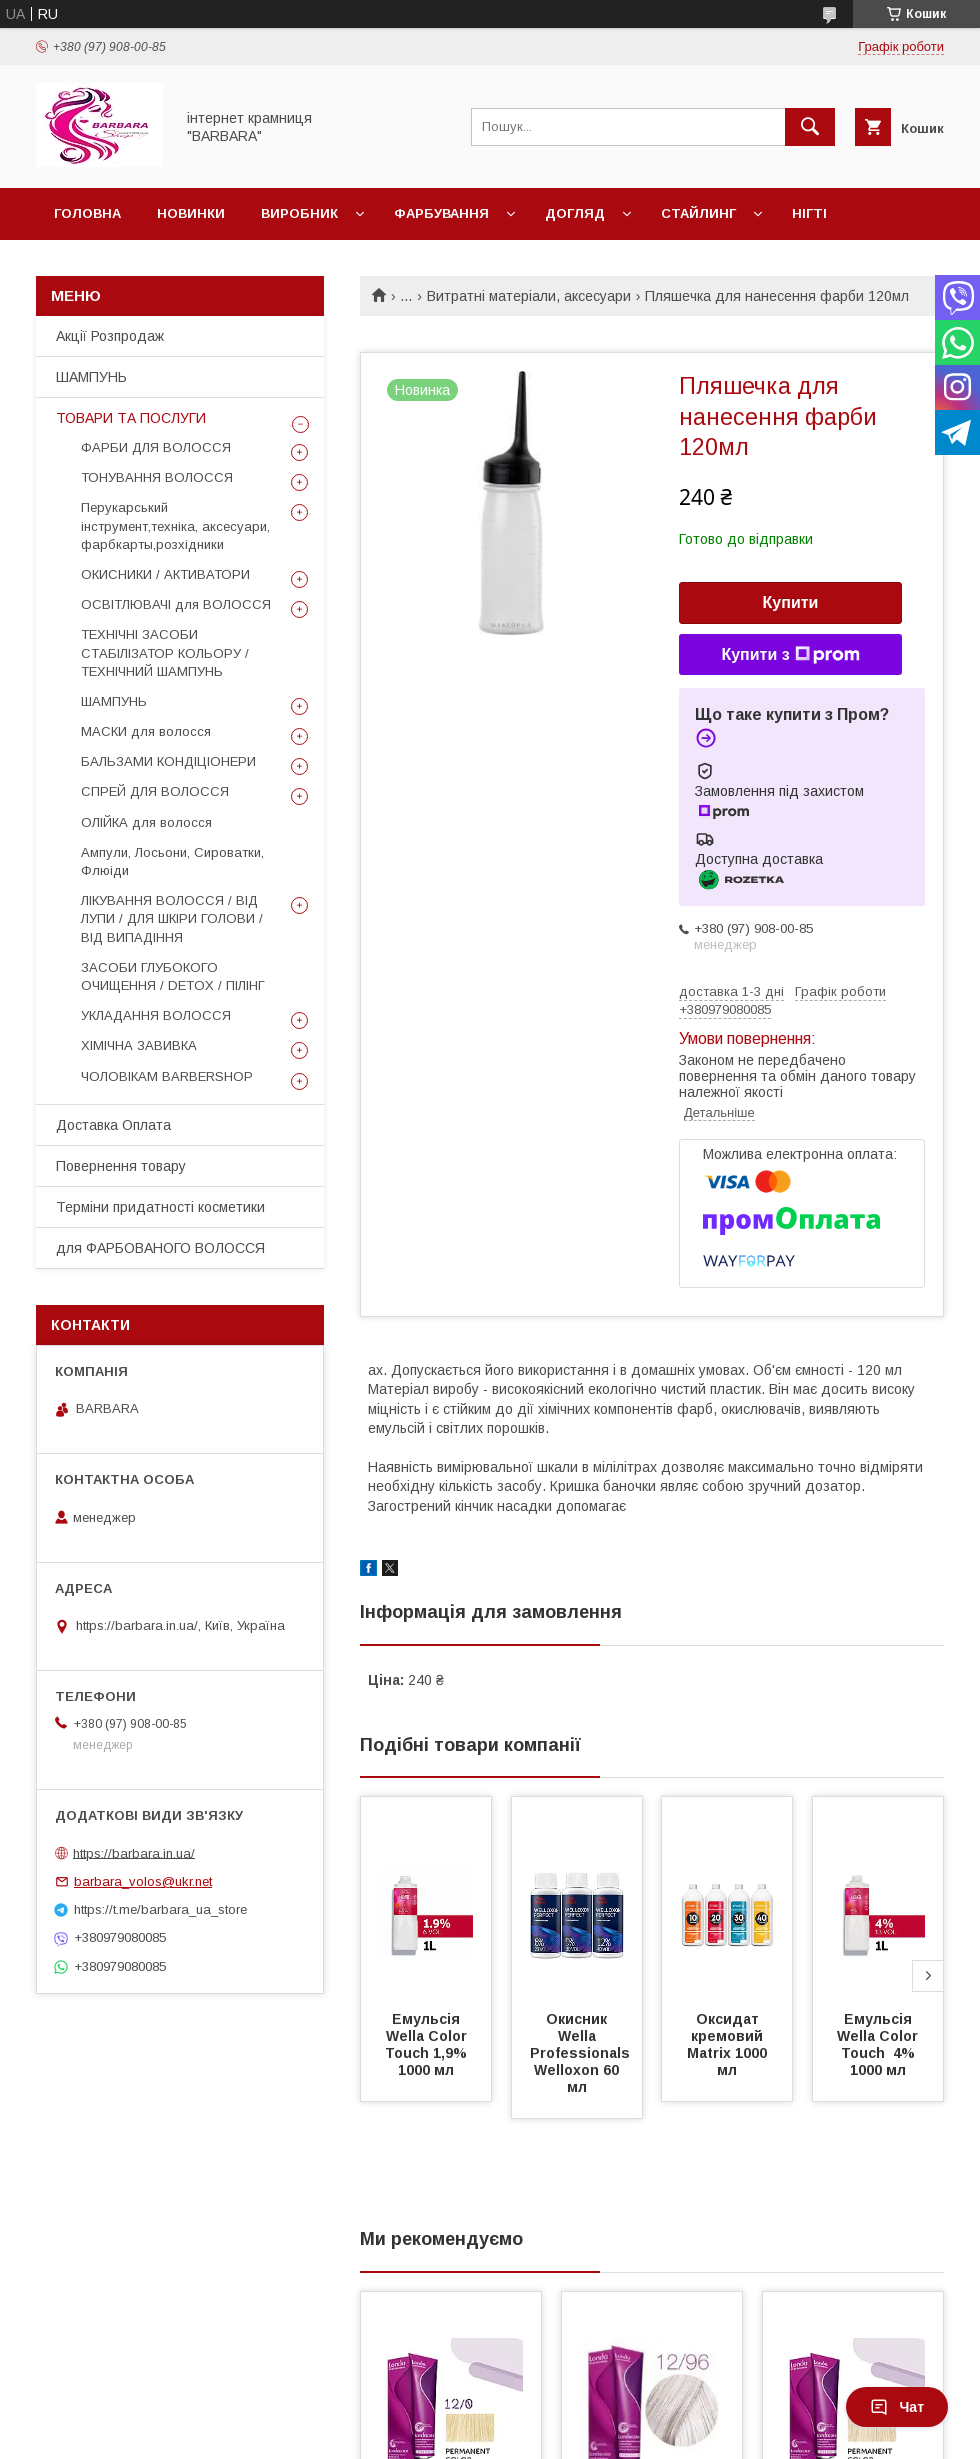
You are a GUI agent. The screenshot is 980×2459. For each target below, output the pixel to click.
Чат (897, 2407)
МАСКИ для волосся (146, 731)
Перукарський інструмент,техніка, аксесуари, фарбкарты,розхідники (175, 525)
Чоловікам (95, 265)
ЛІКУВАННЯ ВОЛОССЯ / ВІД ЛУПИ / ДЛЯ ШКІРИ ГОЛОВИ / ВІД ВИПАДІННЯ (172, 918)
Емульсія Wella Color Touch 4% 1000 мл (879, 2044)
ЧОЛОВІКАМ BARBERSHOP (167, 1076)
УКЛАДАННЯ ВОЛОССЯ (156, 1015)
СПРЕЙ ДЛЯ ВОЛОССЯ (155, 791)
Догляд (575, 213)
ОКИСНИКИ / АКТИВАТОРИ (165, 574)
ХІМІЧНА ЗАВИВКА (139, 1045)
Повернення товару (121, 1166)
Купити (791, 602)
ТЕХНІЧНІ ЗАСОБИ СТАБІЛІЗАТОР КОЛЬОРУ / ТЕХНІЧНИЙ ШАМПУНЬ (165, 652)
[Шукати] (810, 127)
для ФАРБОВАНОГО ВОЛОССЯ (160, 1248)
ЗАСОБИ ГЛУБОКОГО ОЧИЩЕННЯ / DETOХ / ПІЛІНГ (173, 976)
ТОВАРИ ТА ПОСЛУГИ (131, 418)
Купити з (790, 655)
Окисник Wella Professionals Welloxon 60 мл (582, 2053)
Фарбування (441, 213)
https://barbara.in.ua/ (134, 1852)
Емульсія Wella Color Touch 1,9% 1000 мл (428, 2044)
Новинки (191, 213)
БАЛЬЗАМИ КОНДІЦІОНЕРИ (168, 761)
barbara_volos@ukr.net (143, 1881)
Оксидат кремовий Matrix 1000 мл (729, 2044)
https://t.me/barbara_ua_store (160, 1909)
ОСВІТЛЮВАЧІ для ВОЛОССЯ (176, 604)
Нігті (809, 213)
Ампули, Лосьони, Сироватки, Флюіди (172, 861)
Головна (87, 213)
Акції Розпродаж (110, 336)
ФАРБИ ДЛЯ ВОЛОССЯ (156, 447)
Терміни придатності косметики (160, 1207)
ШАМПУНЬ (91, 377)
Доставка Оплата (113, 1125)
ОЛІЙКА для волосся (146, 822)
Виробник (299, 213)
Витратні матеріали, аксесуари (529, 296)
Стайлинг (698, 213)
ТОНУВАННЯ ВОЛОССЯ (157, 477)
